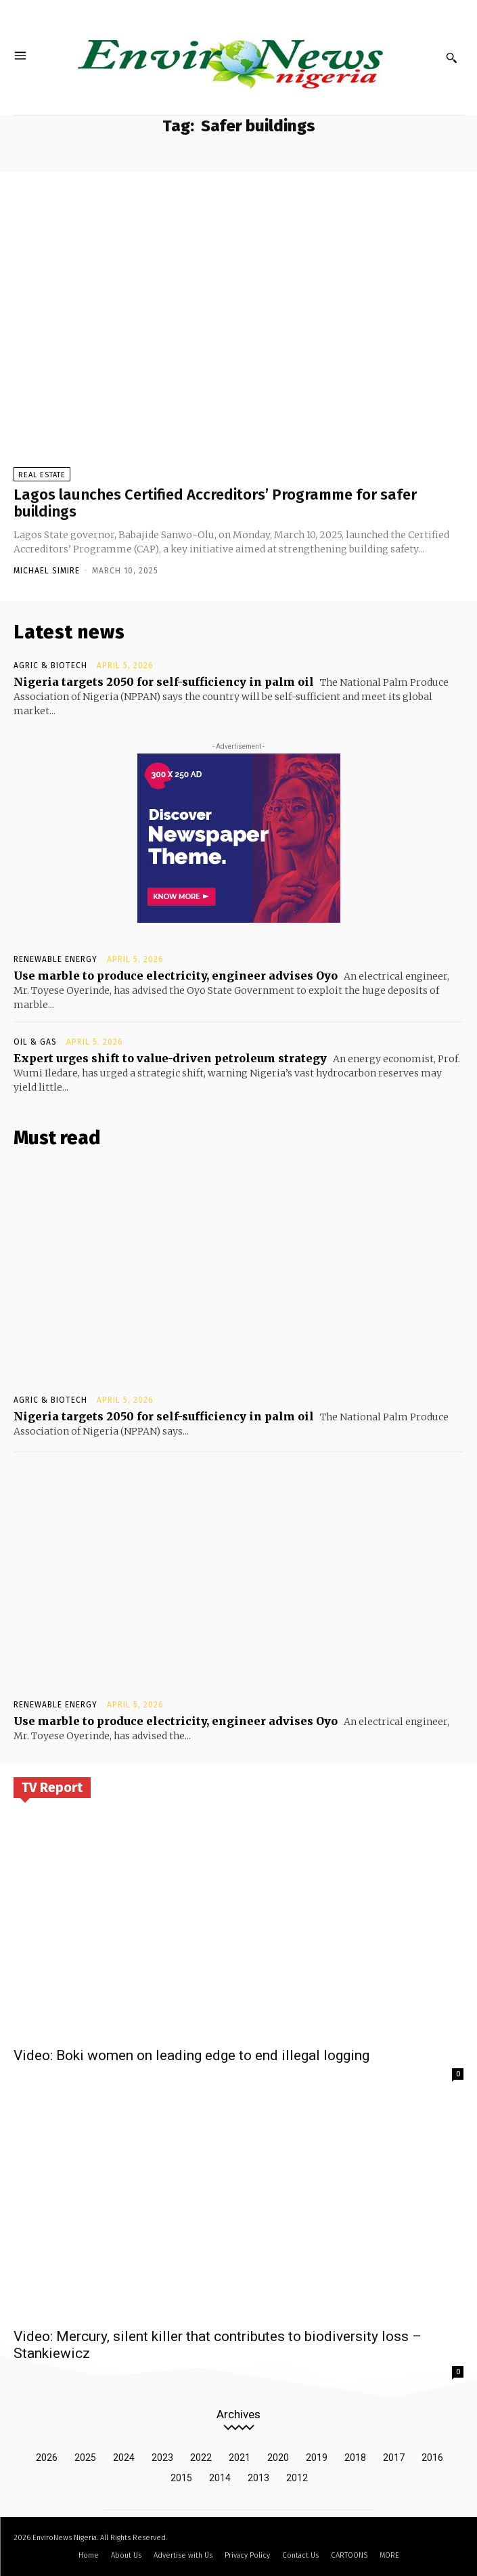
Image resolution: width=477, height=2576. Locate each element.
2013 (258, 2477)
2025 (85, 2457)
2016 (432, 2457)
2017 (394, 2457)
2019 (316, 2457)
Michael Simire (47, 570)
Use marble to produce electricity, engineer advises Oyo (176, 975)
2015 (181, 2477)
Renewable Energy (55, 959)
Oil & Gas (35, 1042)
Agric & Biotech (50, 665)
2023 (162, 2457)
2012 (297, 2477)
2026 (47, 2457)
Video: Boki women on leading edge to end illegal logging (191, 2055)
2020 (278, 2457)
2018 (355, 2457)
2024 (124, 2457)
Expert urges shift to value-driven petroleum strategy (170, 1058)
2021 (239, 2457)
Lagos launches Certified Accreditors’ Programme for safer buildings (215, 502)
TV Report (52, 1787)
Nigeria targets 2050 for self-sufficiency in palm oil (164, 682)
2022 (201, 2457)
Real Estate (42, 475)
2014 (220, 2477)
